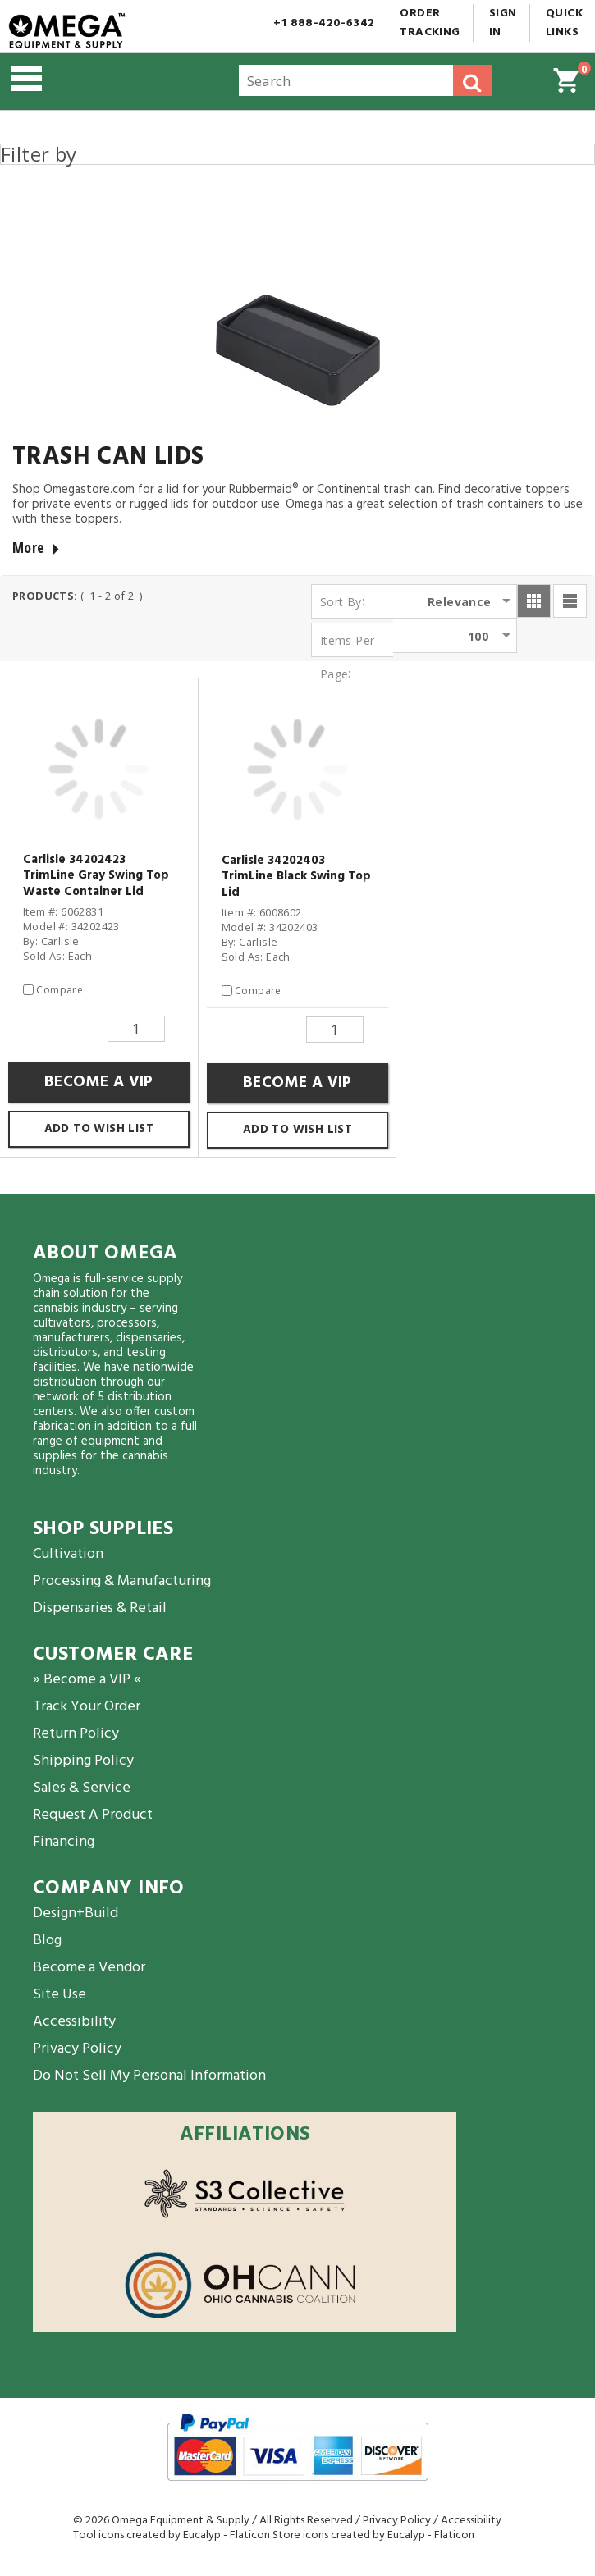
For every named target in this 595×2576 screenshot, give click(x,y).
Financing (63, 1842)
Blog (47, 1941)
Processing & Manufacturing (122, 1581)
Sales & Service (81, 1788)
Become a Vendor (89, 1968)
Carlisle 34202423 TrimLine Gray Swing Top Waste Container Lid (96, 877)
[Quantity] (136, 1029)
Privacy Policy (77, 2049)
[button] (94, 81)
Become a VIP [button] (98, 1082)
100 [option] (478, 636)
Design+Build (75, 1913)
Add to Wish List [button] (98, 1129)
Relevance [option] (460, 602)
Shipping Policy (83, 1761)
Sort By (341, 602)
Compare (59, 990)
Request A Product (93, 1815)
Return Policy (76, 1734)
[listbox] (469, 601)
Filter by (39, 154)
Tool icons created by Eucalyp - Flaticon (171, 2535)
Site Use (59, 1995)
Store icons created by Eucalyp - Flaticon (373, 2535)
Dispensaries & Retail (100, 1608)
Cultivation (68, 1554)
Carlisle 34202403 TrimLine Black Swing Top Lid (296, 877)
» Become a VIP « (87, 1680)
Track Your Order (86, 1707)
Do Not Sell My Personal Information (149, 2076)
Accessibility (74, 2022)
